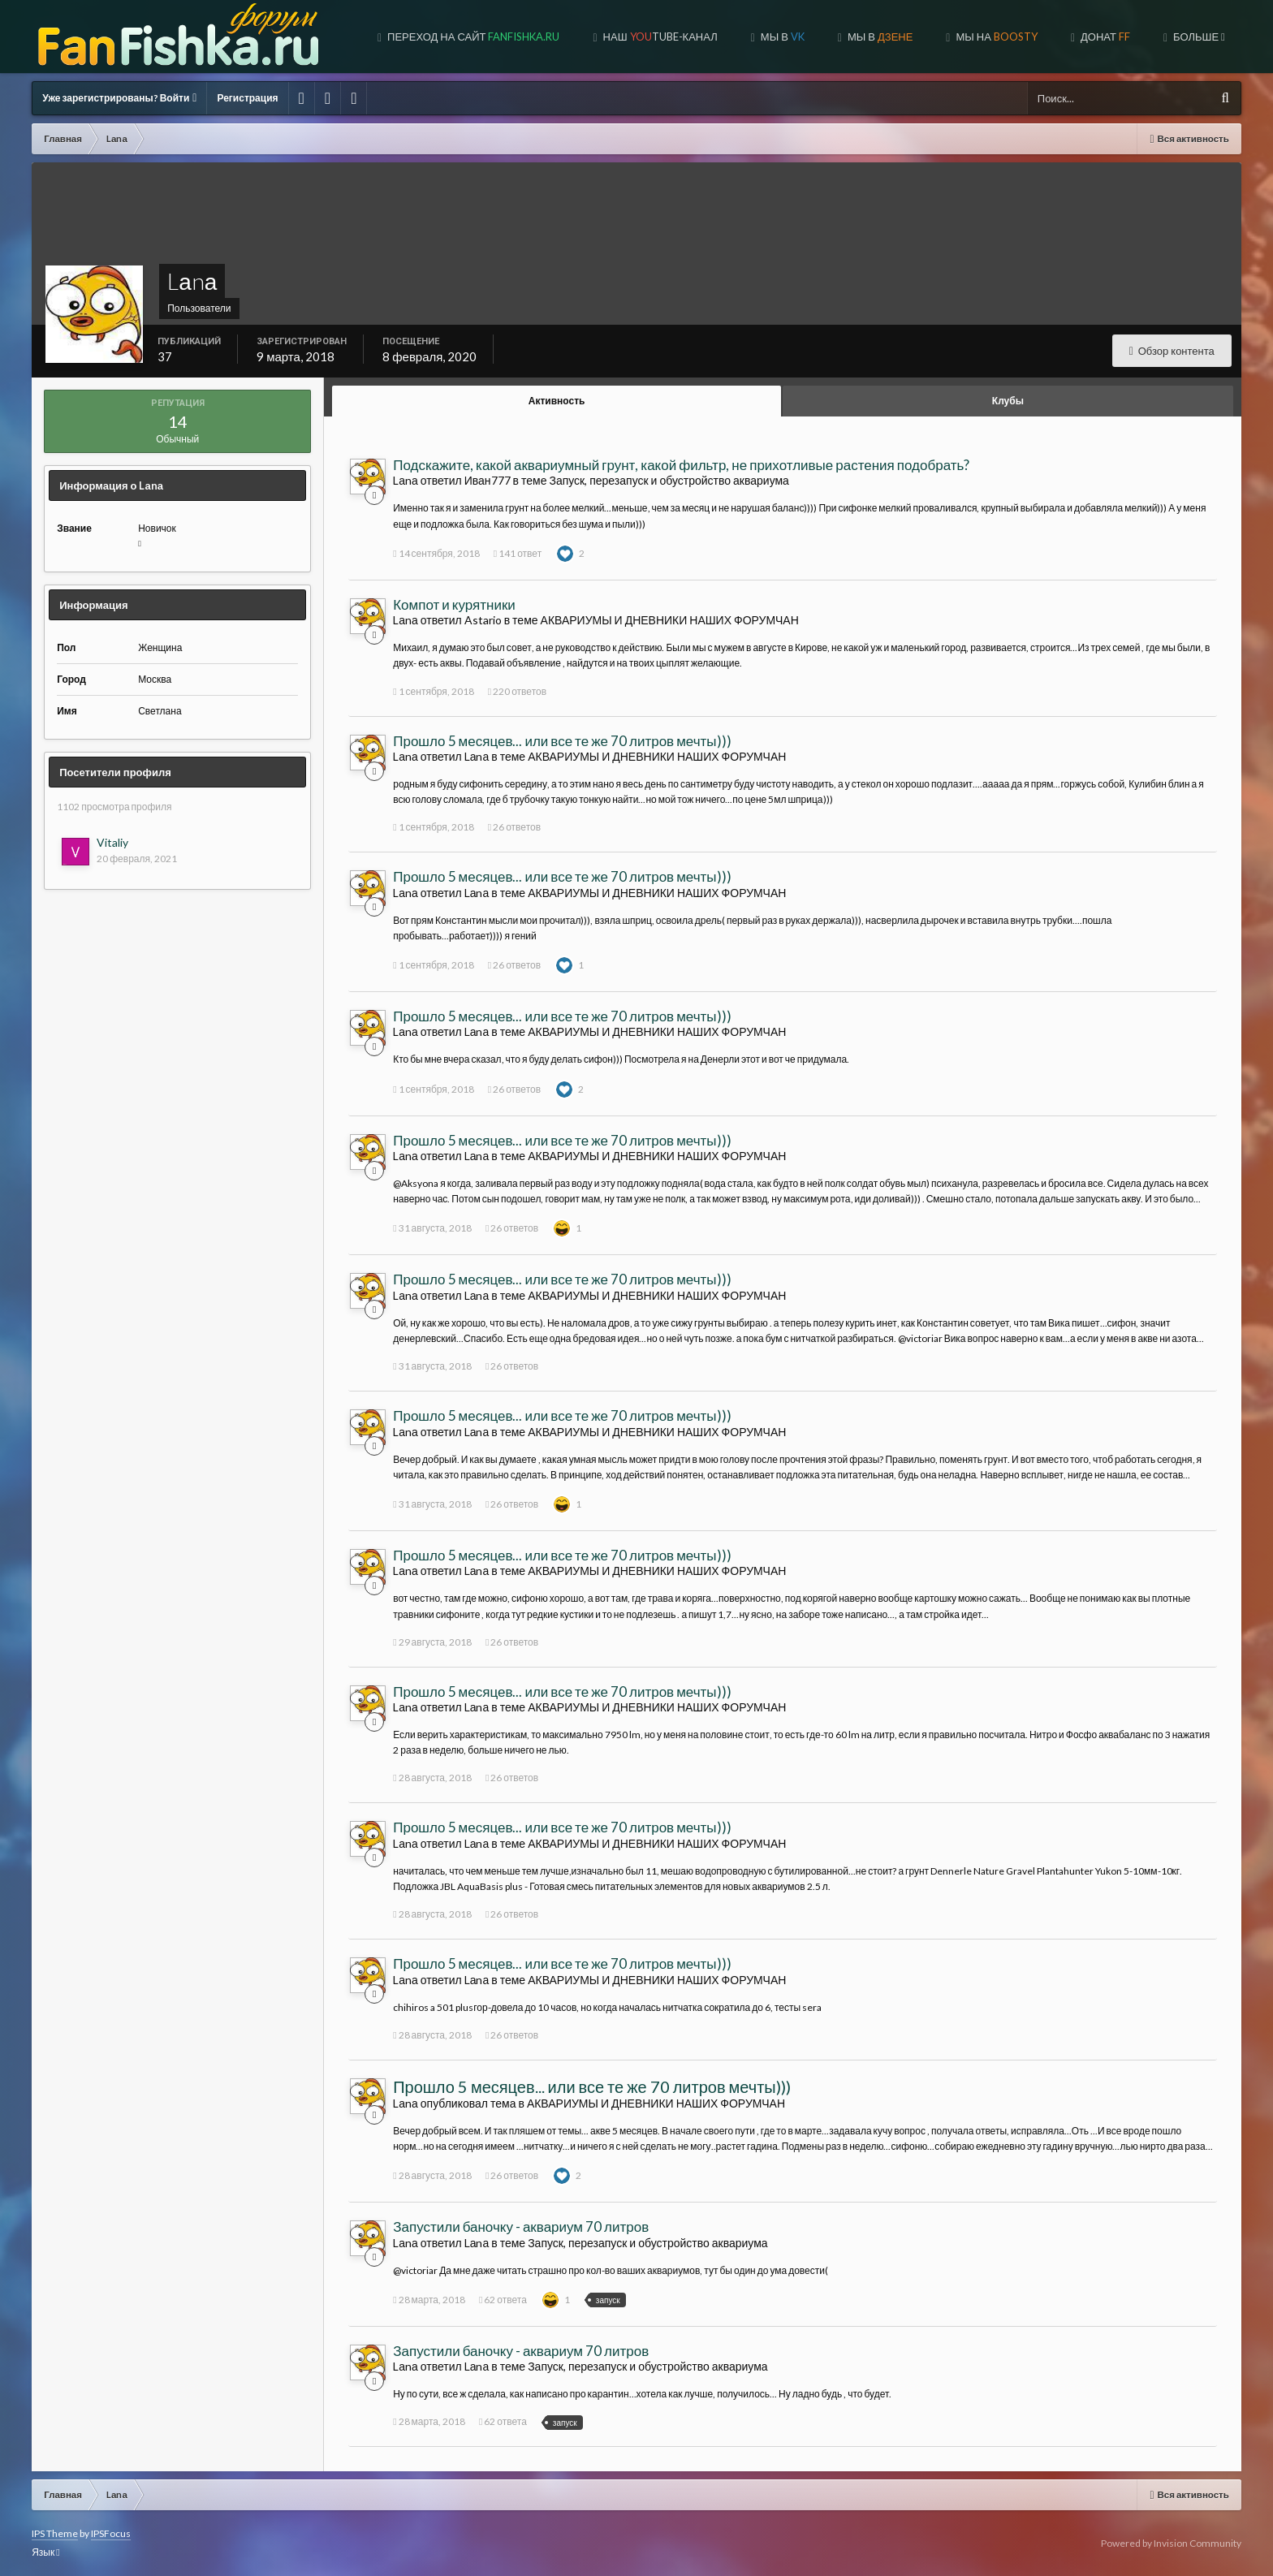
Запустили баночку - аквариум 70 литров (521, 2226)
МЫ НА (995, 36)
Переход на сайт (472, 36)
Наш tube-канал (659, 36)
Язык (45, 2552)
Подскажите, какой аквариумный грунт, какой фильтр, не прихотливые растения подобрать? (681, 464)
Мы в (781, 36)
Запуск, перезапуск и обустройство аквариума (668, 480)
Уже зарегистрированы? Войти (119, 98)
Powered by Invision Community (1171, 2543)
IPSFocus (111, 2533)
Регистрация (247, 98)
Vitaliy (112, 842)
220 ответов (517, 691)
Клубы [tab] (1008, 401)
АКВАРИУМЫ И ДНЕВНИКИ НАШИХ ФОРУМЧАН (670, 620)
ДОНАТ (1104, 36)
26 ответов (514, 827)
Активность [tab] (557, 401)
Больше (1198, 36)
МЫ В (879, 36)
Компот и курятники (454, 604)
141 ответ (518, 553)
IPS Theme (55, 2533)
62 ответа (503, 2299)
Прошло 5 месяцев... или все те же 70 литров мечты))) (562, 740)
